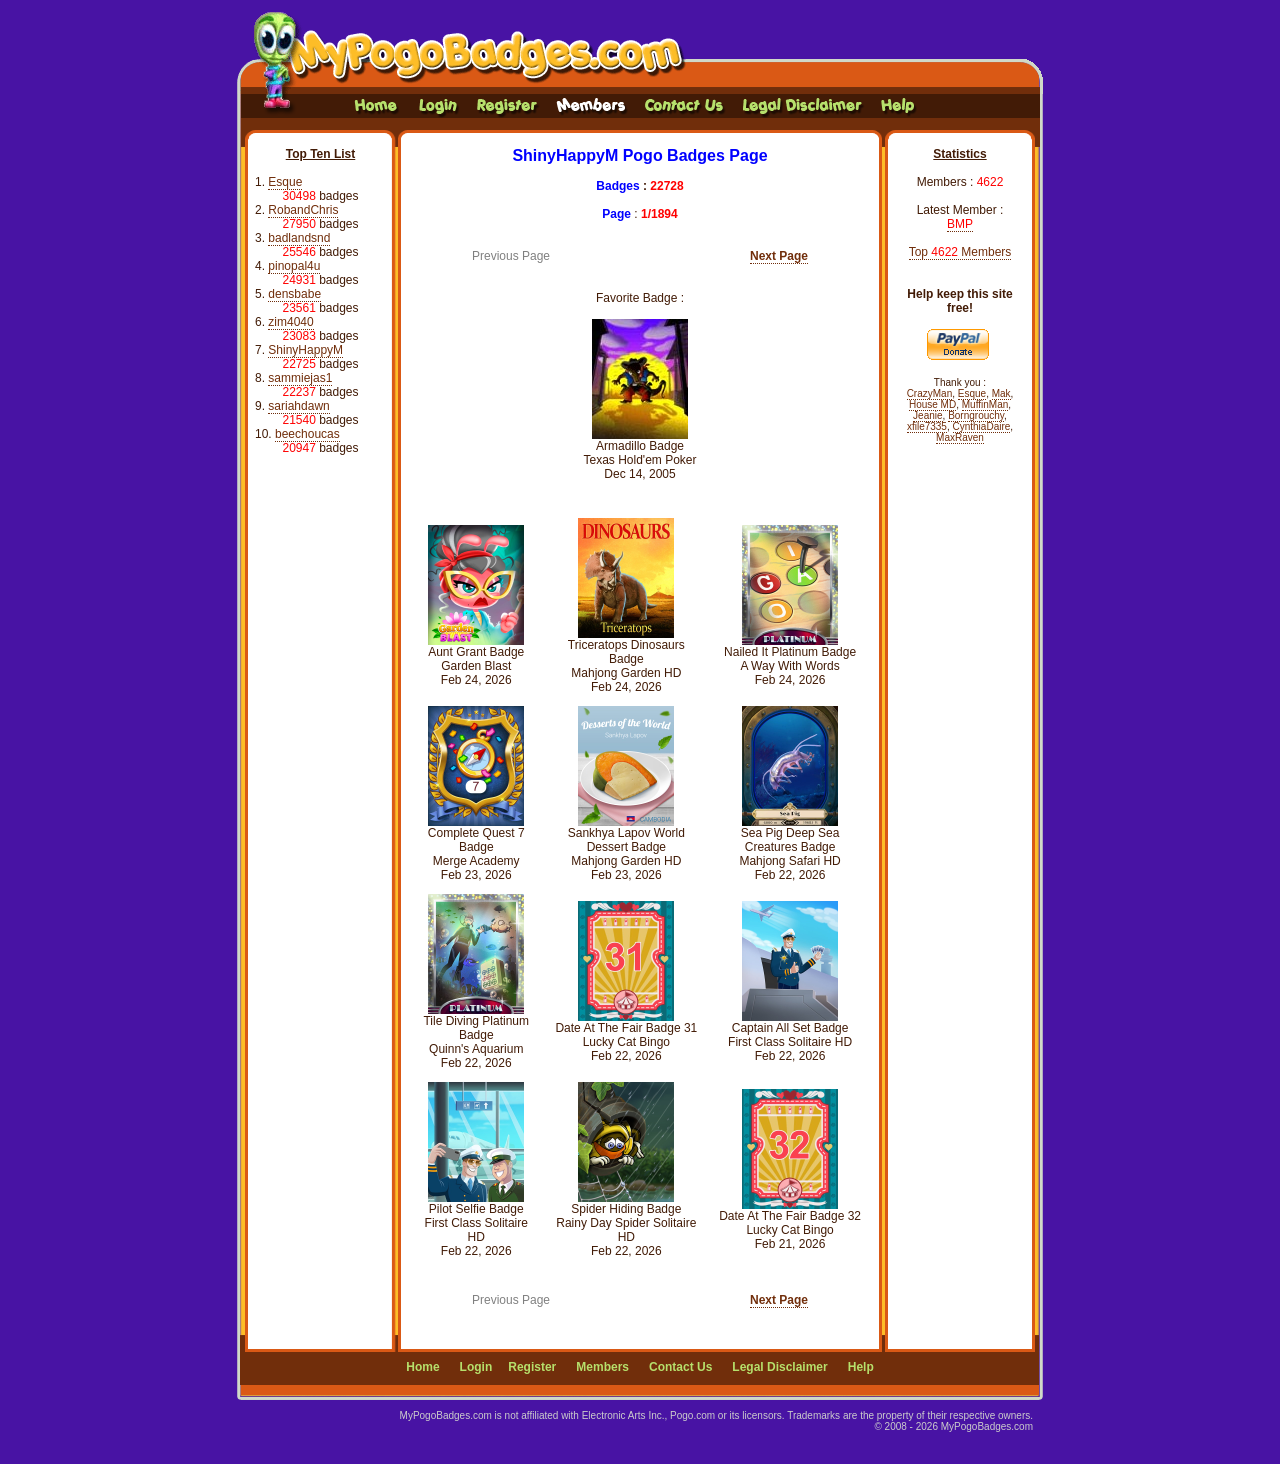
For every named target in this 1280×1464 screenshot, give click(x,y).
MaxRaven (960, 437)
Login (476, 1367)
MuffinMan (985, 404)
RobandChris (303, 210)
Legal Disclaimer (779, 1367)
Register (532, 1367)
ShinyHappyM (305, 350)
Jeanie (927, 415)
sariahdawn (298, 406)
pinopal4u (294, 266)
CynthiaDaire (982, 426)
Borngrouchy (976, 415)
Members (602, 1367)
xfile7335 (927, 426)
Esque (285, 182)
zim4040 (290, 322)
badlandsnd (299, 238)
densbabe (294, 294)
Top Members (960, 252)
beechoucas (307, 434)
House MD (932, 404)
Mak (1001, 393)
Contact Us (680, 1367)
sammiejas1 (300, 378)
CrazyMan (930, 393)
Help (861, 1367)
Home (422, 1367)
